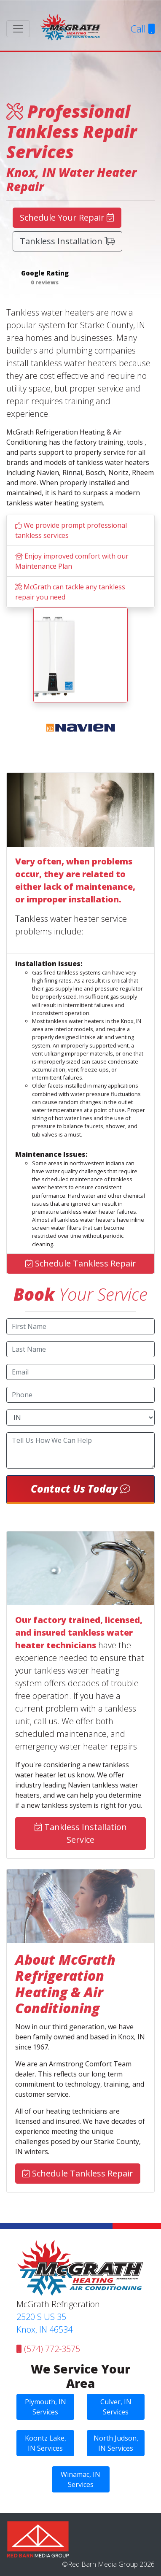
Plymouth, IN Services (45, 2407)
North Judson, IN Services (116, 2443)
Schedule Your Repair (67, 217)
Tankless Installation (67, 241)
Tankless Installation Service (81, 1833)
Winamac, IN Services (80, 2479)
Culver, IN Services (115, 2407)
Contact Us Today (80, 1489)
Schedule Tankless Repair (80, 1263)
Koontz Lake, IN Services (45, 2443)
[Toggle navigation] (18, 28)
